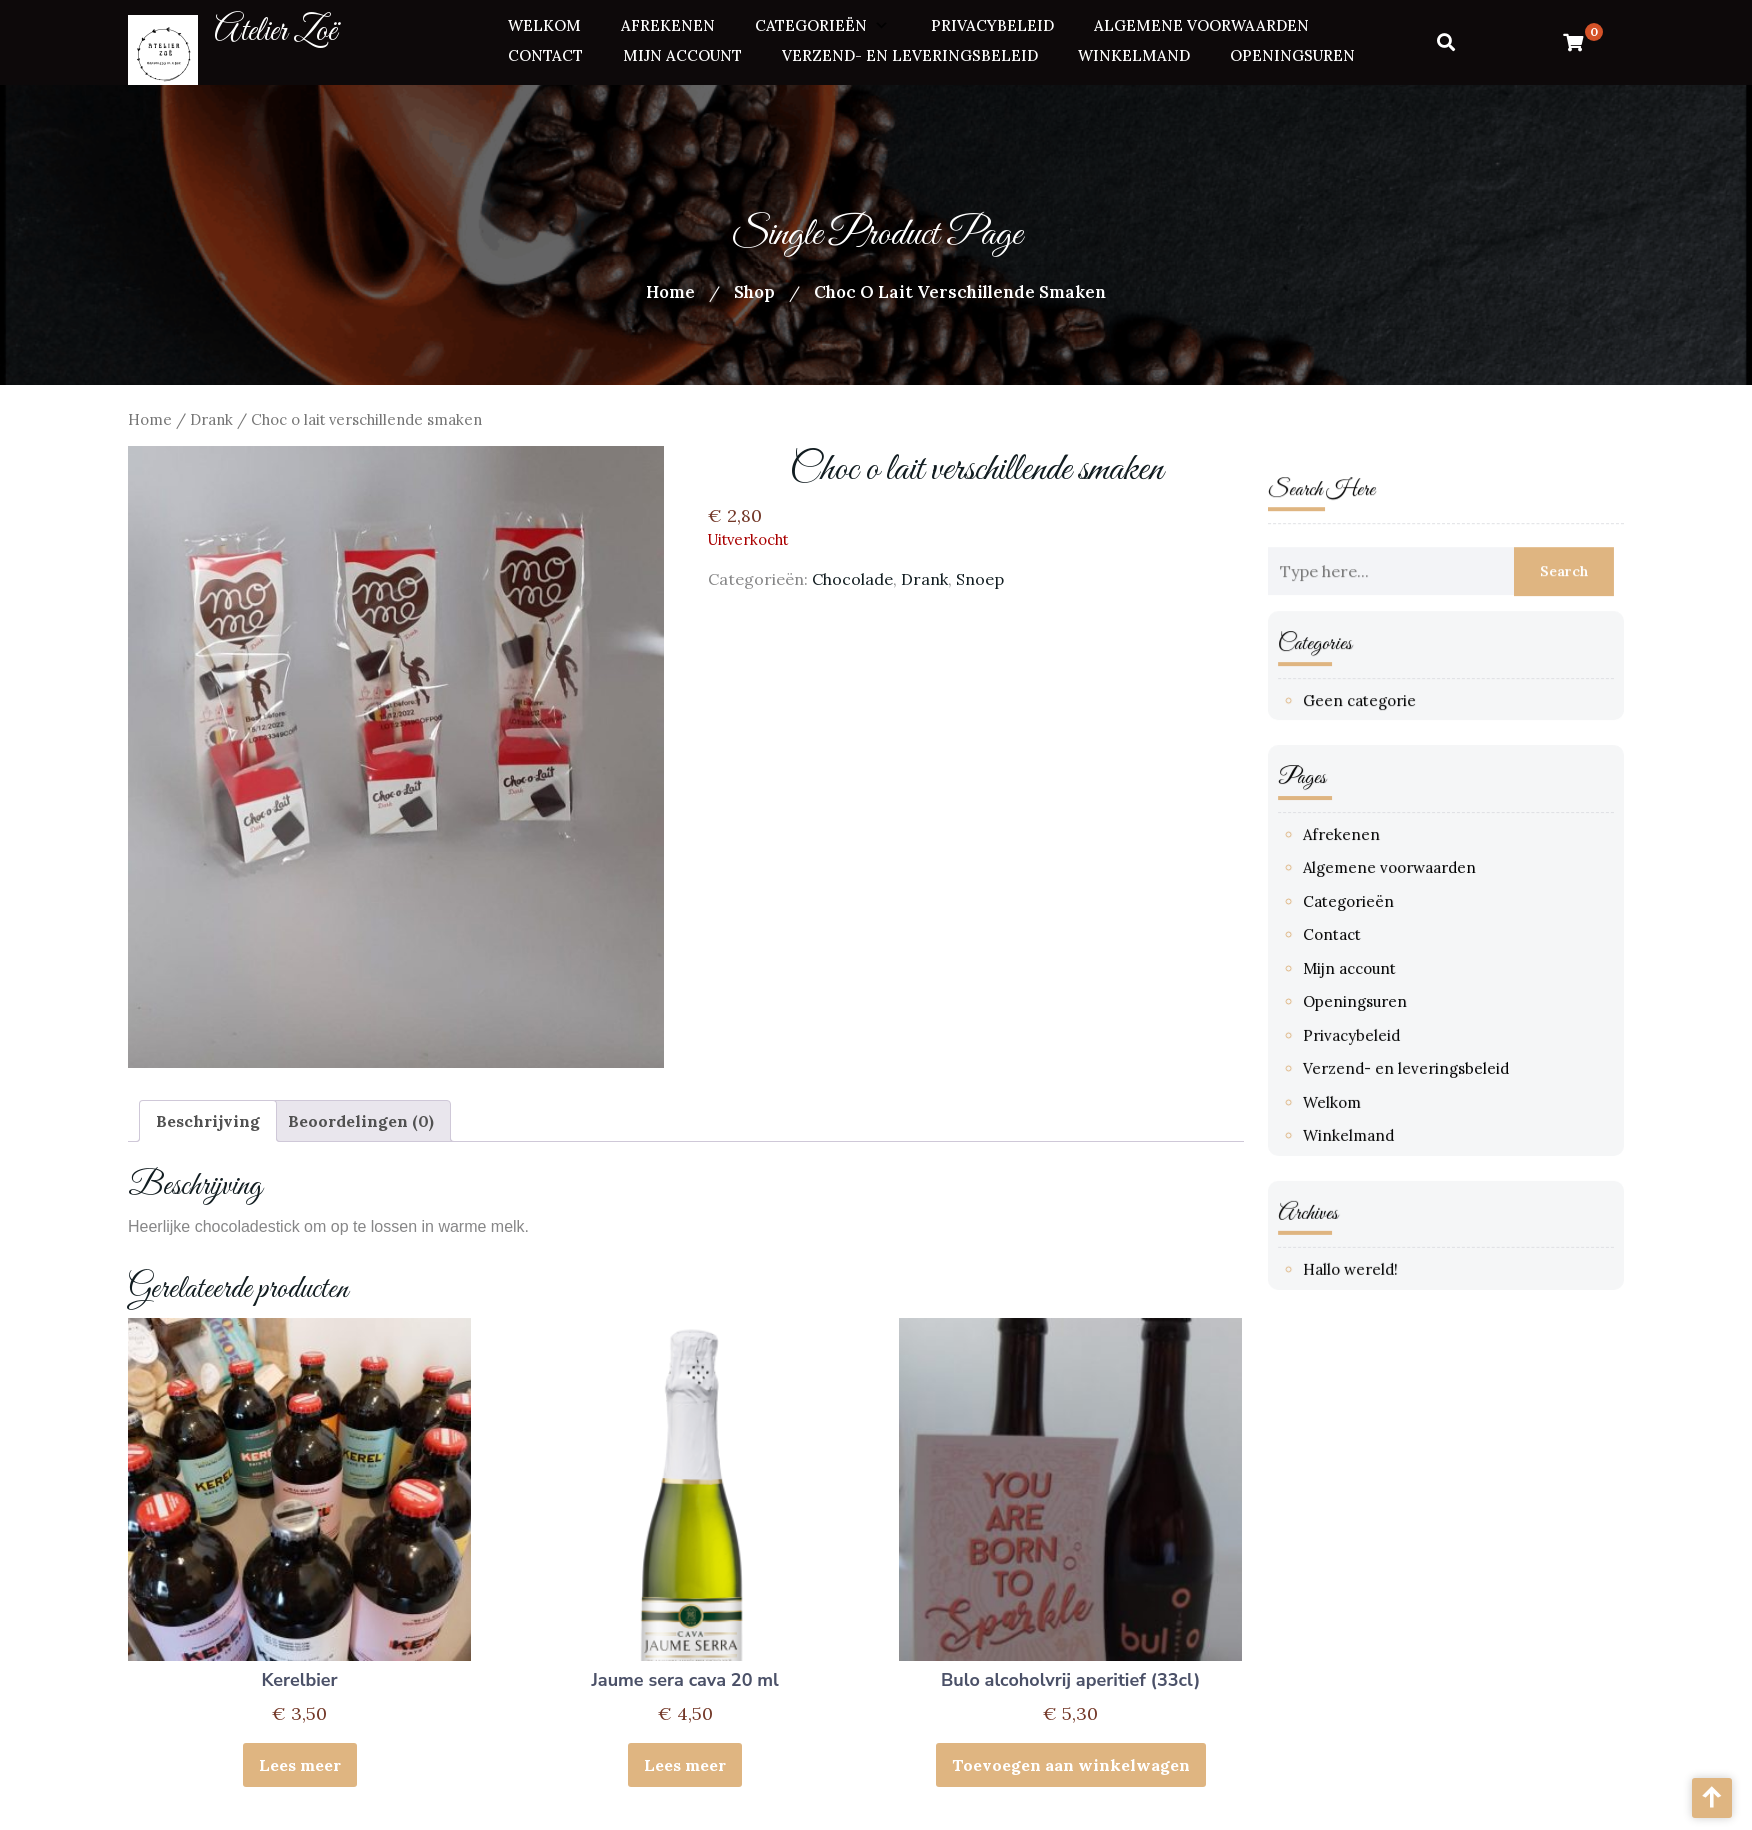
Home (670, 292)
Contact (545, 52)
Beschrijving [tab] (208, 1121)
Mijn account (682, 52)
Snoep (980, 579)
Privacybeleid (992, 23)
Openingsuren (1292, 52)
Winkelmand (1134, 52)
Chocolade (852, 579)
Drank (211, 419)
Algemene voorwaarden (1201, 23)
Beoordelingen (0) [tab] (361, 1121)
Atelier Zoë (275, 30)
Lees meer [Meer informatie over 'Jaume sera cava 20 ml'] (685, 1765)
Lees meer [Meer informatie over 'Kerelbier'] (300, 1765)
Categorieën (811, 23)
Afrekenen (668, 23)
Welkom (544, 23)
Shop (754, 292)
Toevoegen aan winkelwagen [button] (1071, 1765)
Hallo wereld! (1352, 1261)
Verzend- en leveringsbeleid (910, 52)
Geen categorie (1361, 703)
